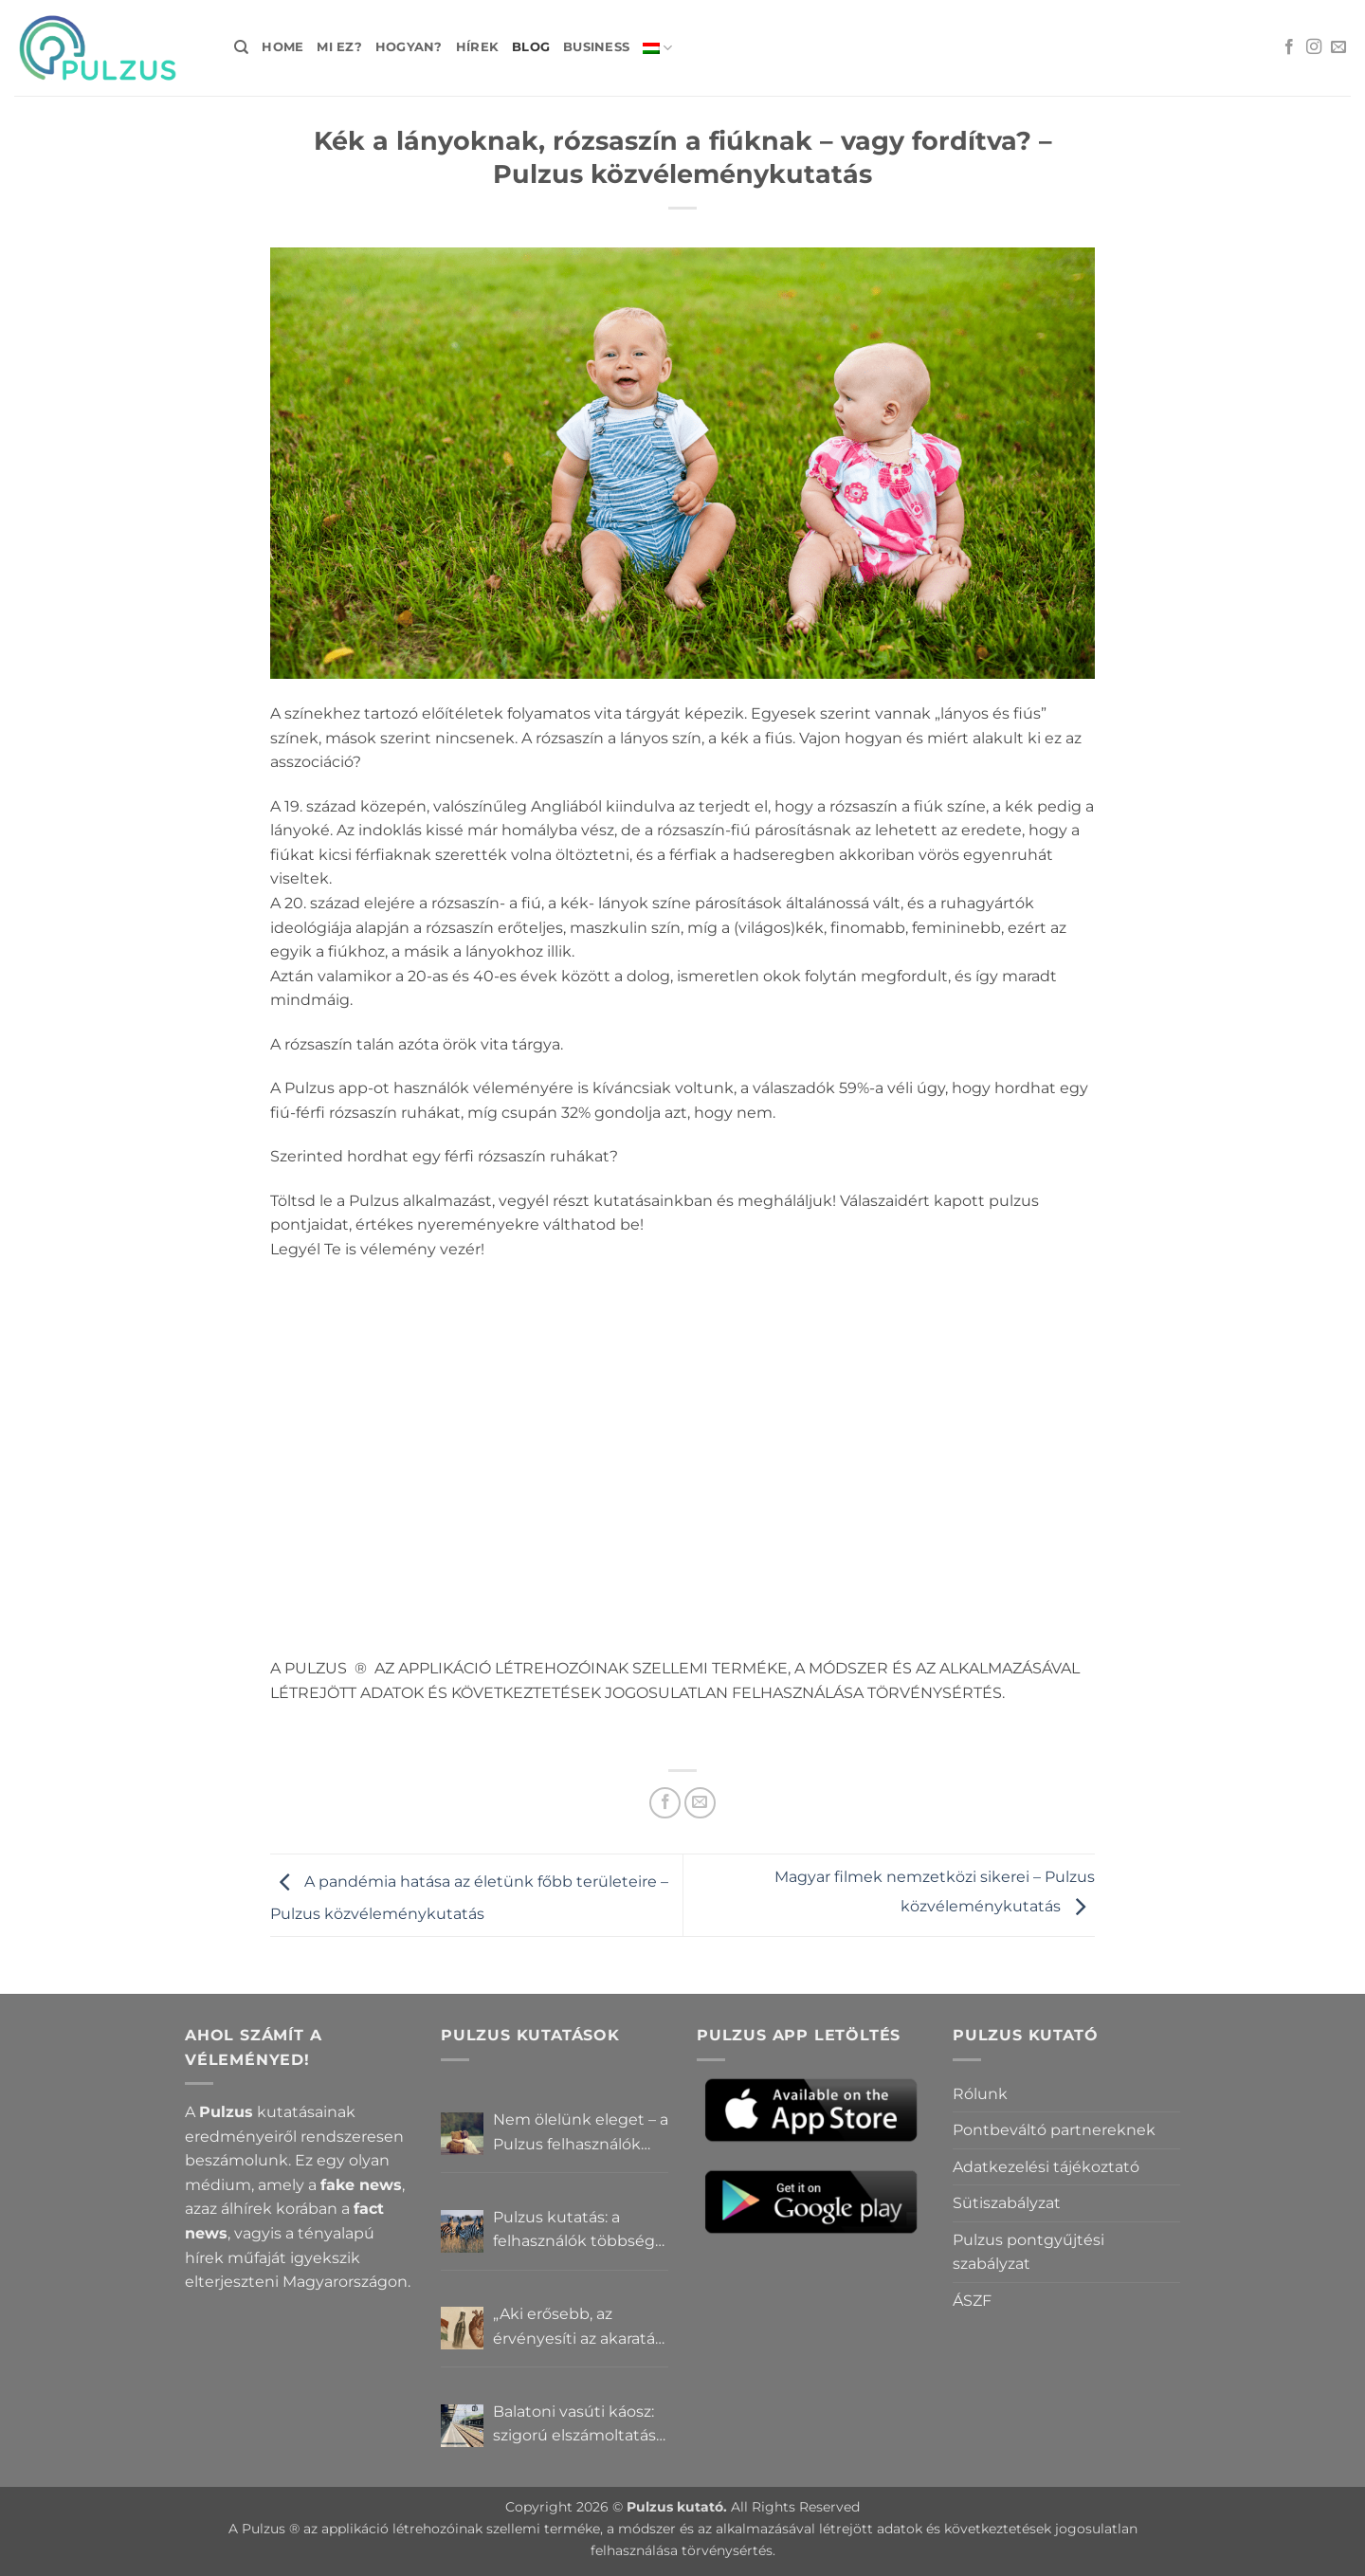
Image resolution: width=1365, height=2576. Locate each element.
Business (596, 47)
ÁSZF (972, 2301)
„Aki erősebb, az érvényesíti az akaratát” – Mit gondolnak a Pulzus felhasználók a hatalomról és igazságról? (580, 2327)
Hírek (477, 47)
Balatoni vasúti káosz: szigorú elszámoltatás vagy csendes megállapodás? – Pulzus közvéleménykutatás (574, 2425)
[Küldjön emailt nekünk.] (1338, 47)
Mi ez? (339, 47)
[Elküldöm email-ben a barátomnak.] (700, 1802)
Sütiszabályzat (1007, 2203)
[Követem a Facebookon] (1289, 47)
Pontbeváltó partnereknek (1054, 2130)
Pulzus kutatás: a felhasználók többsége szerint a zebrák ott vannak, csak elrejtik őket (578, 2231)
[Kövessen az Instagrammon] (1313, 47)
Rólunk (980, 2094)
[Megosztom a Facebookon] (665, 1802)
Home (282, 47)
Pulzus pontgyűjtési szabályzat (1028, 2252)
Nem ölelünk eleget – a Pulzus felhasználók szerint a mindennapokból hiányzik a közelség (580, 2133)
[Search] (241, 47)
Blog (531, 47)
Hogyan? (409, 47)
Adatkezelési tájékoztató (1046, 2167)
